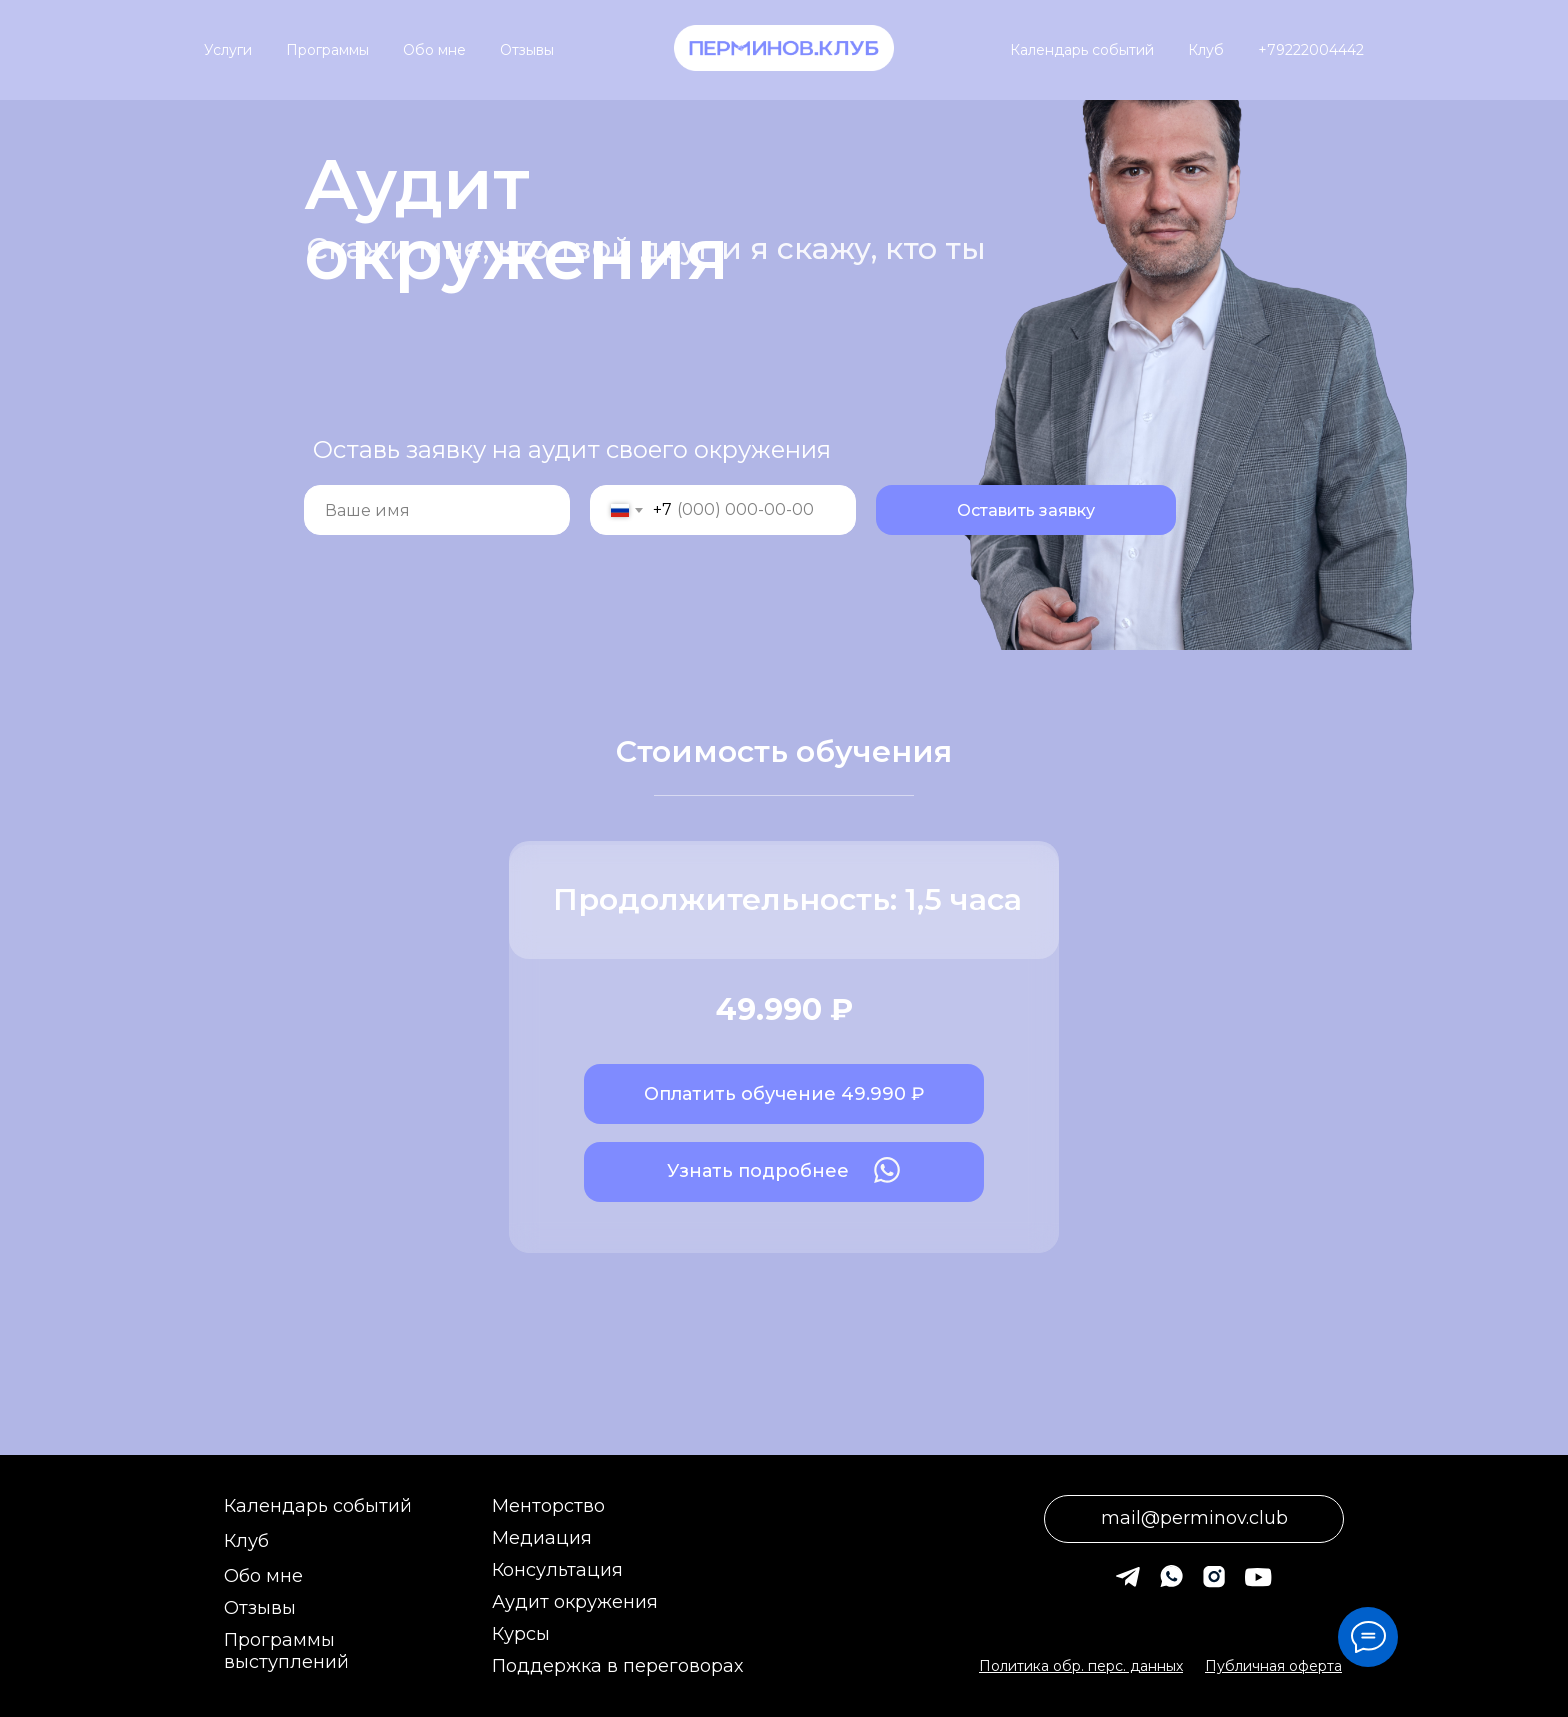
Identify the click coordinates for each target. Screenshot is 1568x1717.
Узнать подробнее (758, 1171)
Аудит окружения (575, 1602)
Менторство (548, 1506)
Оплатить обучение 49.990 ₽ (784, 1094)
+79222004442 (1311, 50)
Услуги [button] (228, 50)
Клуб (1206, 50)
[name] (437, 510)
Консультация (557, 1570)
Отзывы (527, 50)
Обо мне (434, 50)
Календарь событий (1082, 50)
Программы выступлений (286, 1651)
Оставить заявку (1026, 510)
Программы (327, 50)
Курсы (521, 1634)
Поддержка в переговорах (617, 1666)
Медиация (542, 1538)
